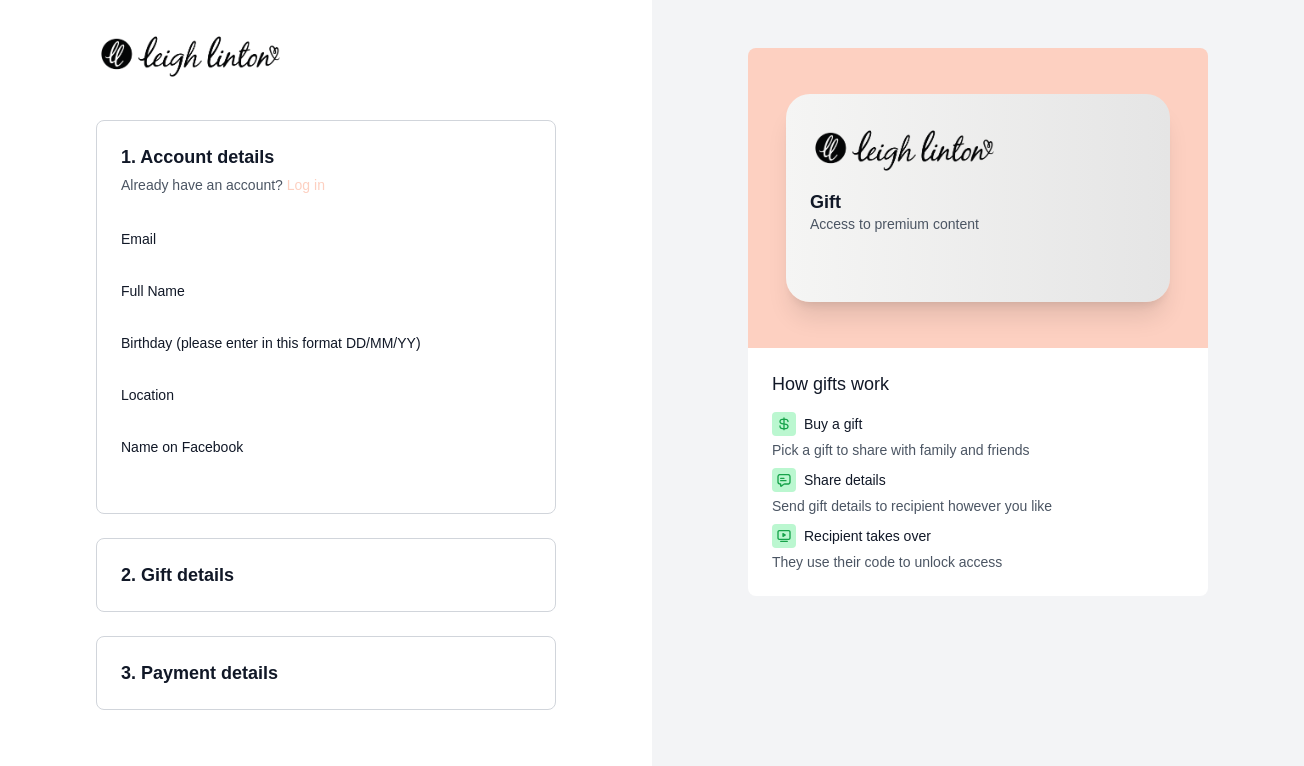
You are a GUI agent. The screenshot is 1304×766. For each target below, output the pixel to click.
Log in (306, 185)
